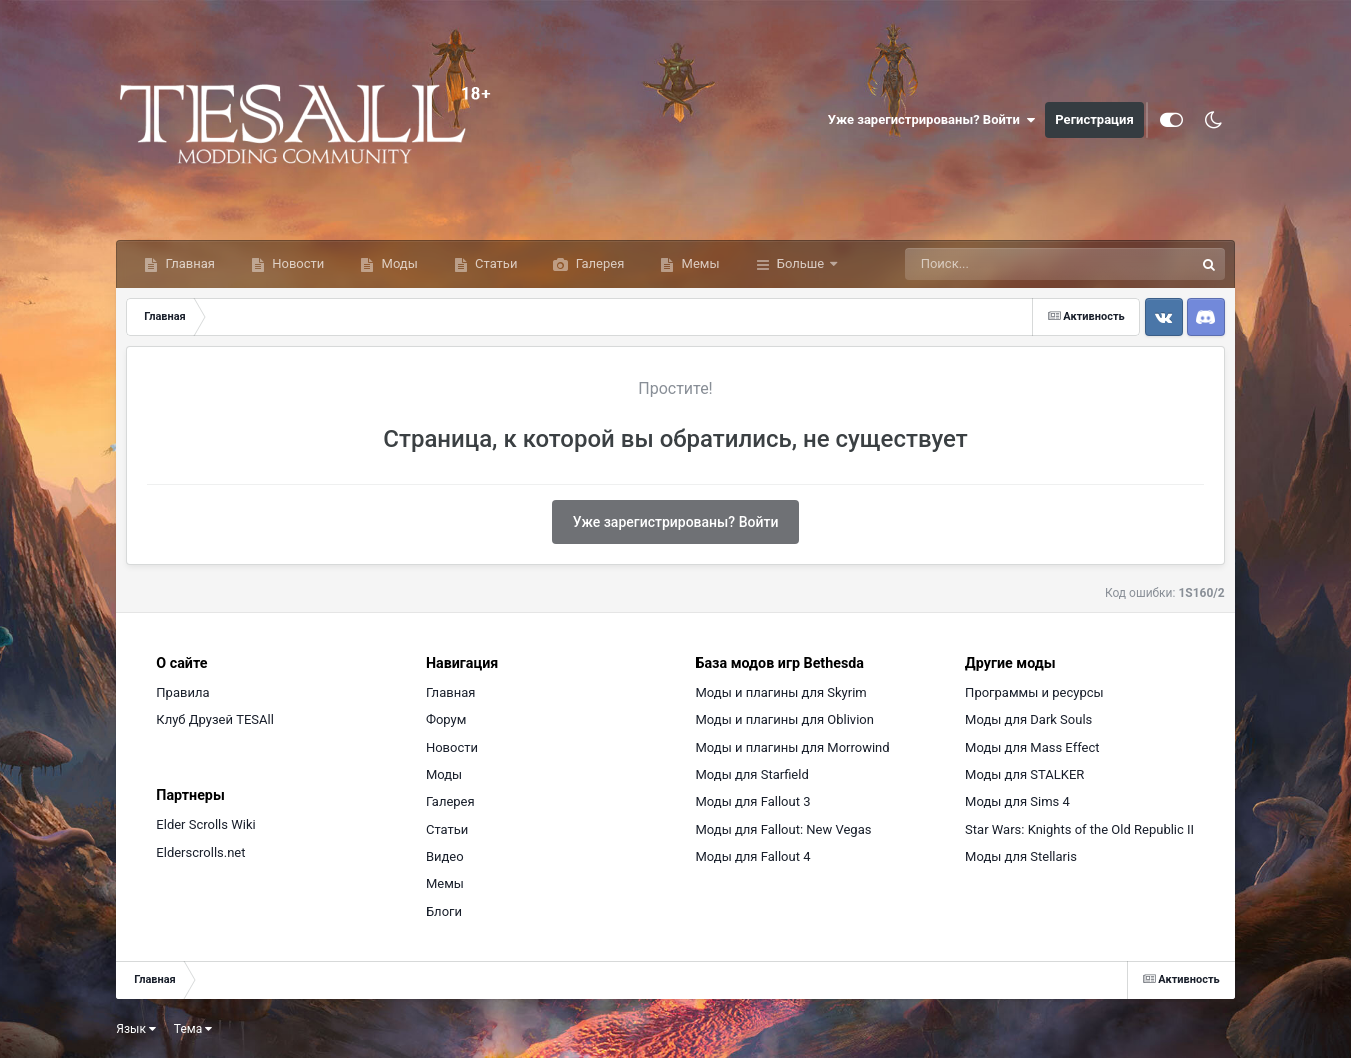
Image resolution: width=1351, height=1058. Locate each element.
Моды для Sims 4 (1017, 801)
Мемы (698, 263)
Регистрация (1094, 119)
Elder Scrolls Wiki (205, 824)
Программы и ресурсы (1034, 692)
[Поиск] (1012, 264)
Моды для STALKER (1024, 774)
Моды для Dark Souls (1028, 719)
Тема (193, 1029)
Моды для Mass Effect (1032, 747)
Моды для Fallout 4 (753, 856)
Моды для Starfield (752, 774)
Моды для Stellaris (1021, 856)
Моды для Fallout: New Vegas (784, 829)
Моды (397, 263)
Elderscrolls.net (200, 852)
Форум (446, 719)
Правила (182, 692)
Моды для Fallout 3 (753, 801)
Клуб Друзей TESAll (214, 719)
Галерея (598, 263)
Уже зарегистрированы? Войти (932, 120)
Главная (188, 263)
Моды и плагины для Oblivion (785, 719)
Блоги (444, 911)
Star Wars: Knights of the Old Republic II (1079, 829)
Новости (296, 263)
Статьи (495, 263)
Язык (136, 1029)
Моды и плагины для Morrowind (793, 747)
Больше (801, 263)
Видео (445, 856)
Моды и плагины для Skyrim (781, 692)
